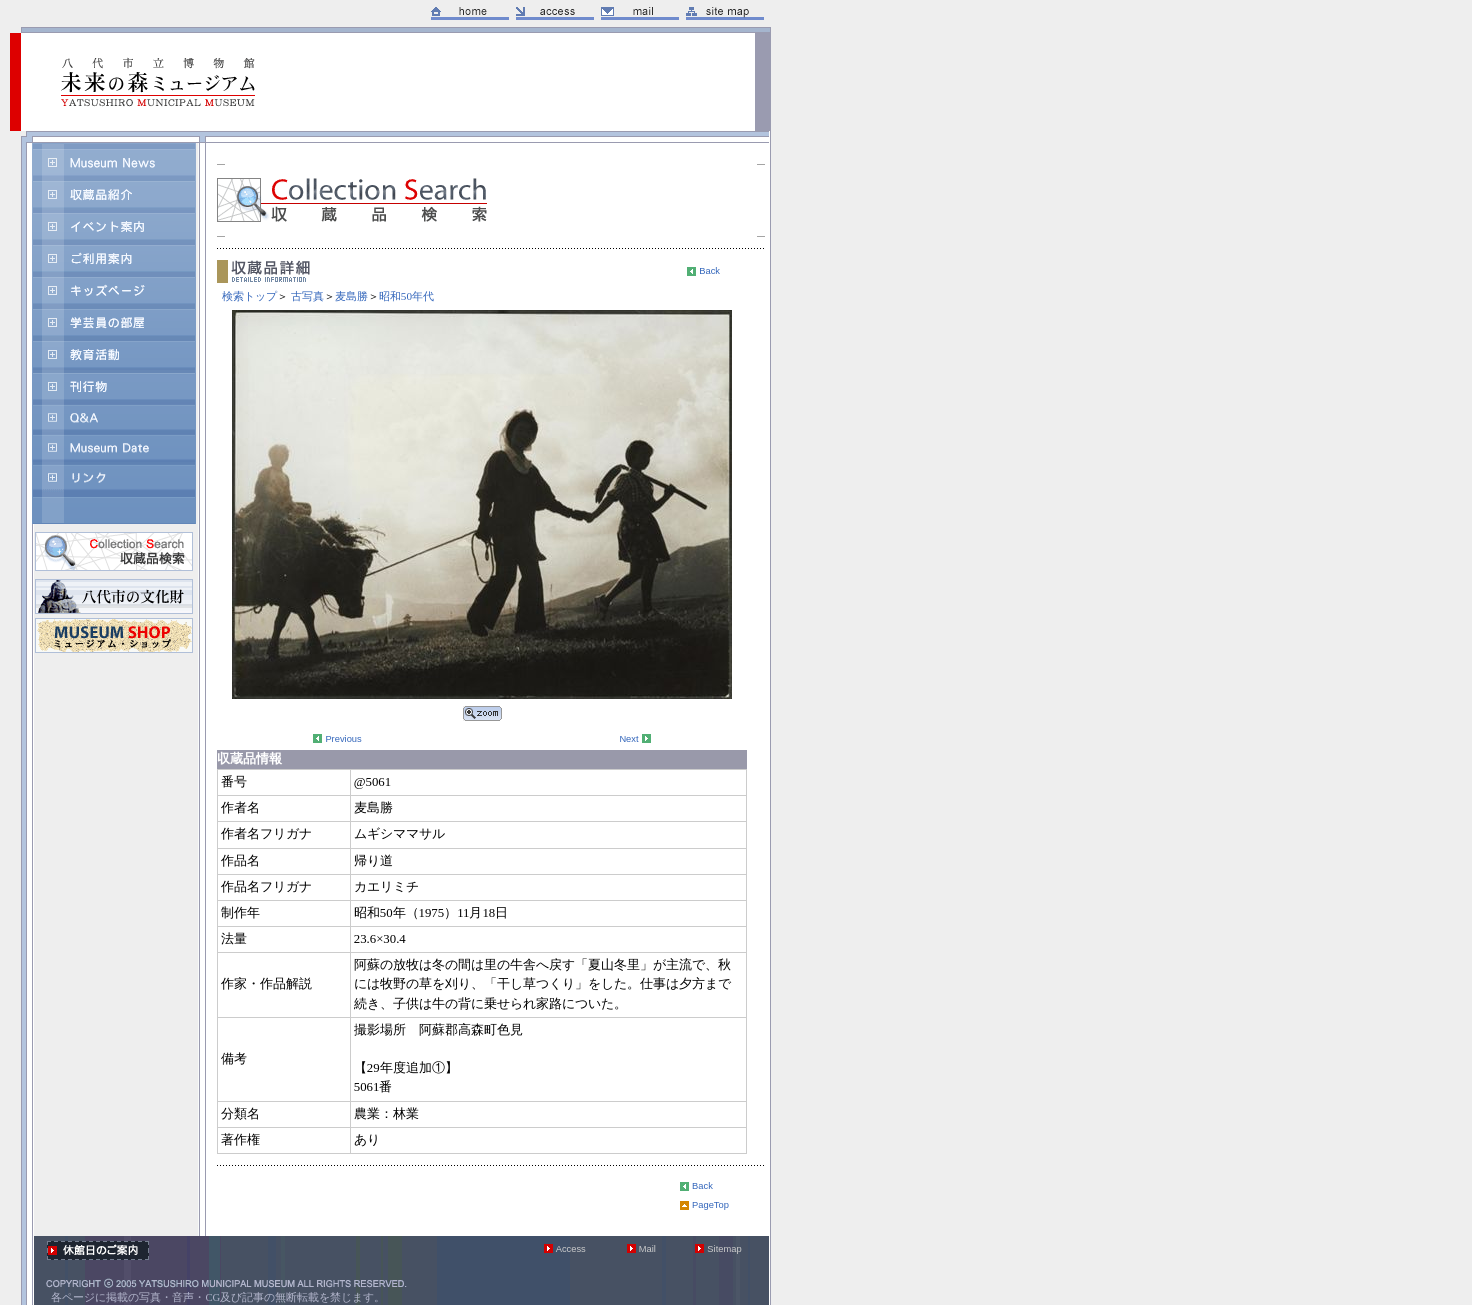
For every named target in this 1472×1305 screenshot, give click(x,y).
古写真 (307, 296)
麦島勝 (351, 296)
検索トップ (249, 296)
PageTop (710, 1205)
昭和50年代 (406, 296)
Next (628, 739)
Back (709, 271)
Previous (343, 739)
